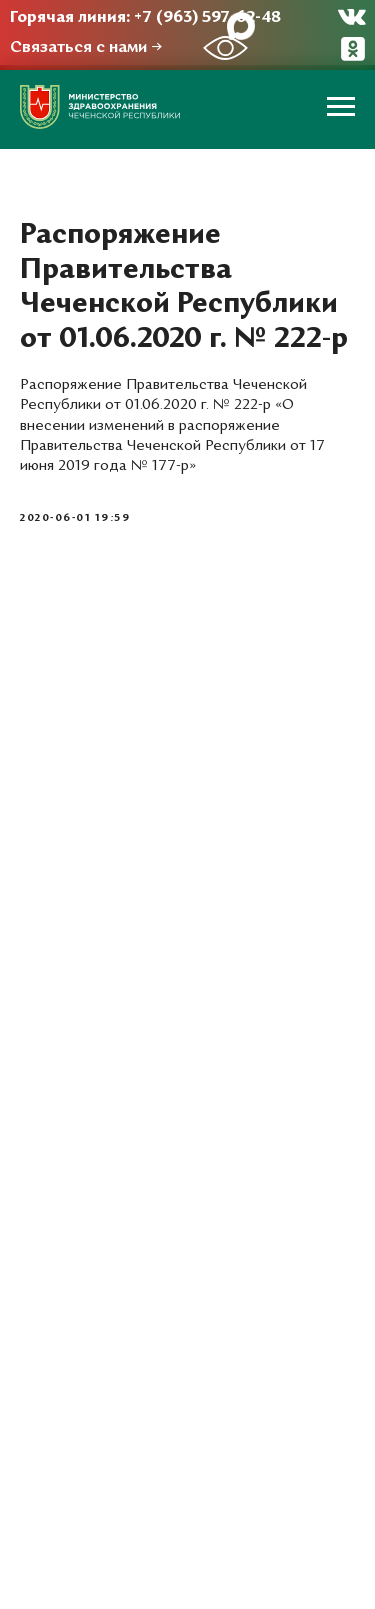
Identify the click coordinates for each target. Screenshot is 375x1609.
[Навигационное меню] (341, 107)
